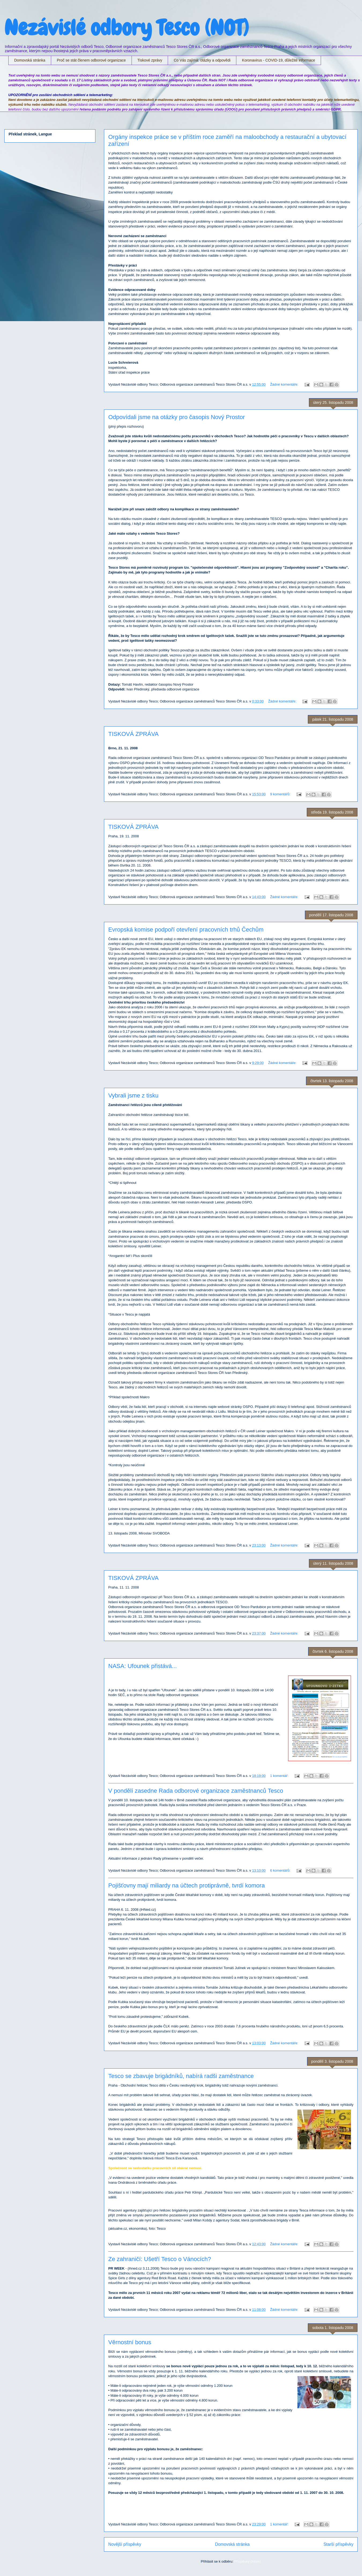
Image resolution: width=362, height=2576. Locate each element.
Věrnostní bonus (129, 2342)
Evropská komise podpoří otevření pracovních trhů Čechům (186, 929)
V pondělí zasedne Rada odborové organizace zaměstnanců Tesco (195, 1790)
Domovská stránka (29, 60)
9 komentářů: (281, 794)
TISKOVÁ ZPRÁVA (133, 734)
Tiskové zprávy (149, 60)
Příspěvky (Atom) (247, 2561)
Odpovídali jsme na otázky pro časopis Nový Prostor (176, 417)
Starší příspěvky (338, 2544)
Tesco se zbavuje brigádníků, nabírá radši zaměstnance (181, 2076)
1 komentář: (279, 1776)
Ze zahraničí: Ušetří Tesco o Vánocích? (159, 2259)
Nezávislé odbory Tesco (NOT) (126, 27)
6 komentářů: (281, 1870)
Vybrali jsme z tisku (133, 1095)
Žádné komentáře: (284, 384)
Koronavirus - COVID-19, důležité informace (278, 60)
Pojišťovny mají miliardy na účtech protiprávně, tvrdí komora (186, 1885)
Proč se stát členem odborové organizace (91, 60)
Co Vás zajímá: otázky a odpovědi (202, 60)
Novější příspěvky (124, 2544)
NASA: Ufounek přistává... (142, 1666)
